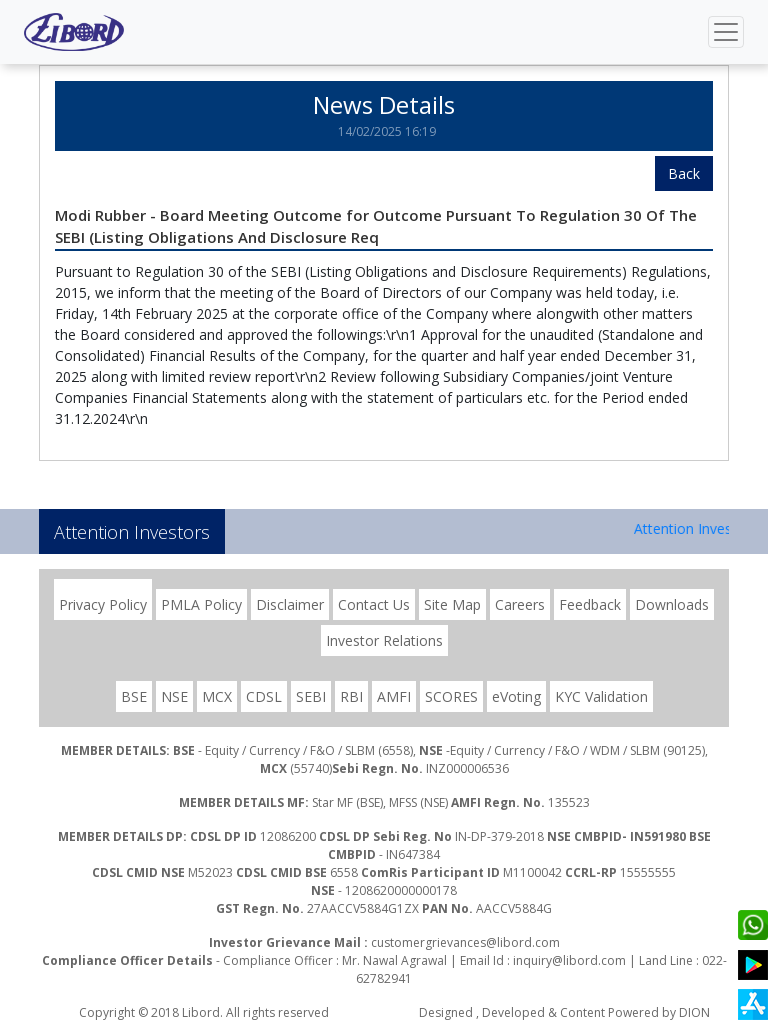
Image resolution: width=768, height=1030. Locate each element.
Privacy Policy (103, 604)
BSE (134, 696)
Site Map (452, 604)
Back (684, 173)
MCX (217, 696)
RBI (351, 696)
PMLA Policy (201, 604)
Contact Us (374, 604)
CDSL (264, 696)
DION (694, 1012)
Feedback (590, 604)
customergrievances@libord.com (465, 942)
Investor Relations (384, 640)
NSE (174, 696)
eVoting (516, 696)
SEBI (311, 696)
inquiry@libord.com (569, 960)
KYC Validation (601, 696)
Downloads (672, 604)
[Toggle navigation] (726, 32)
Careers (520, 604)
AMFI (394, 696)
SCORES (451, 696)
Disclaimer (290, 604)
